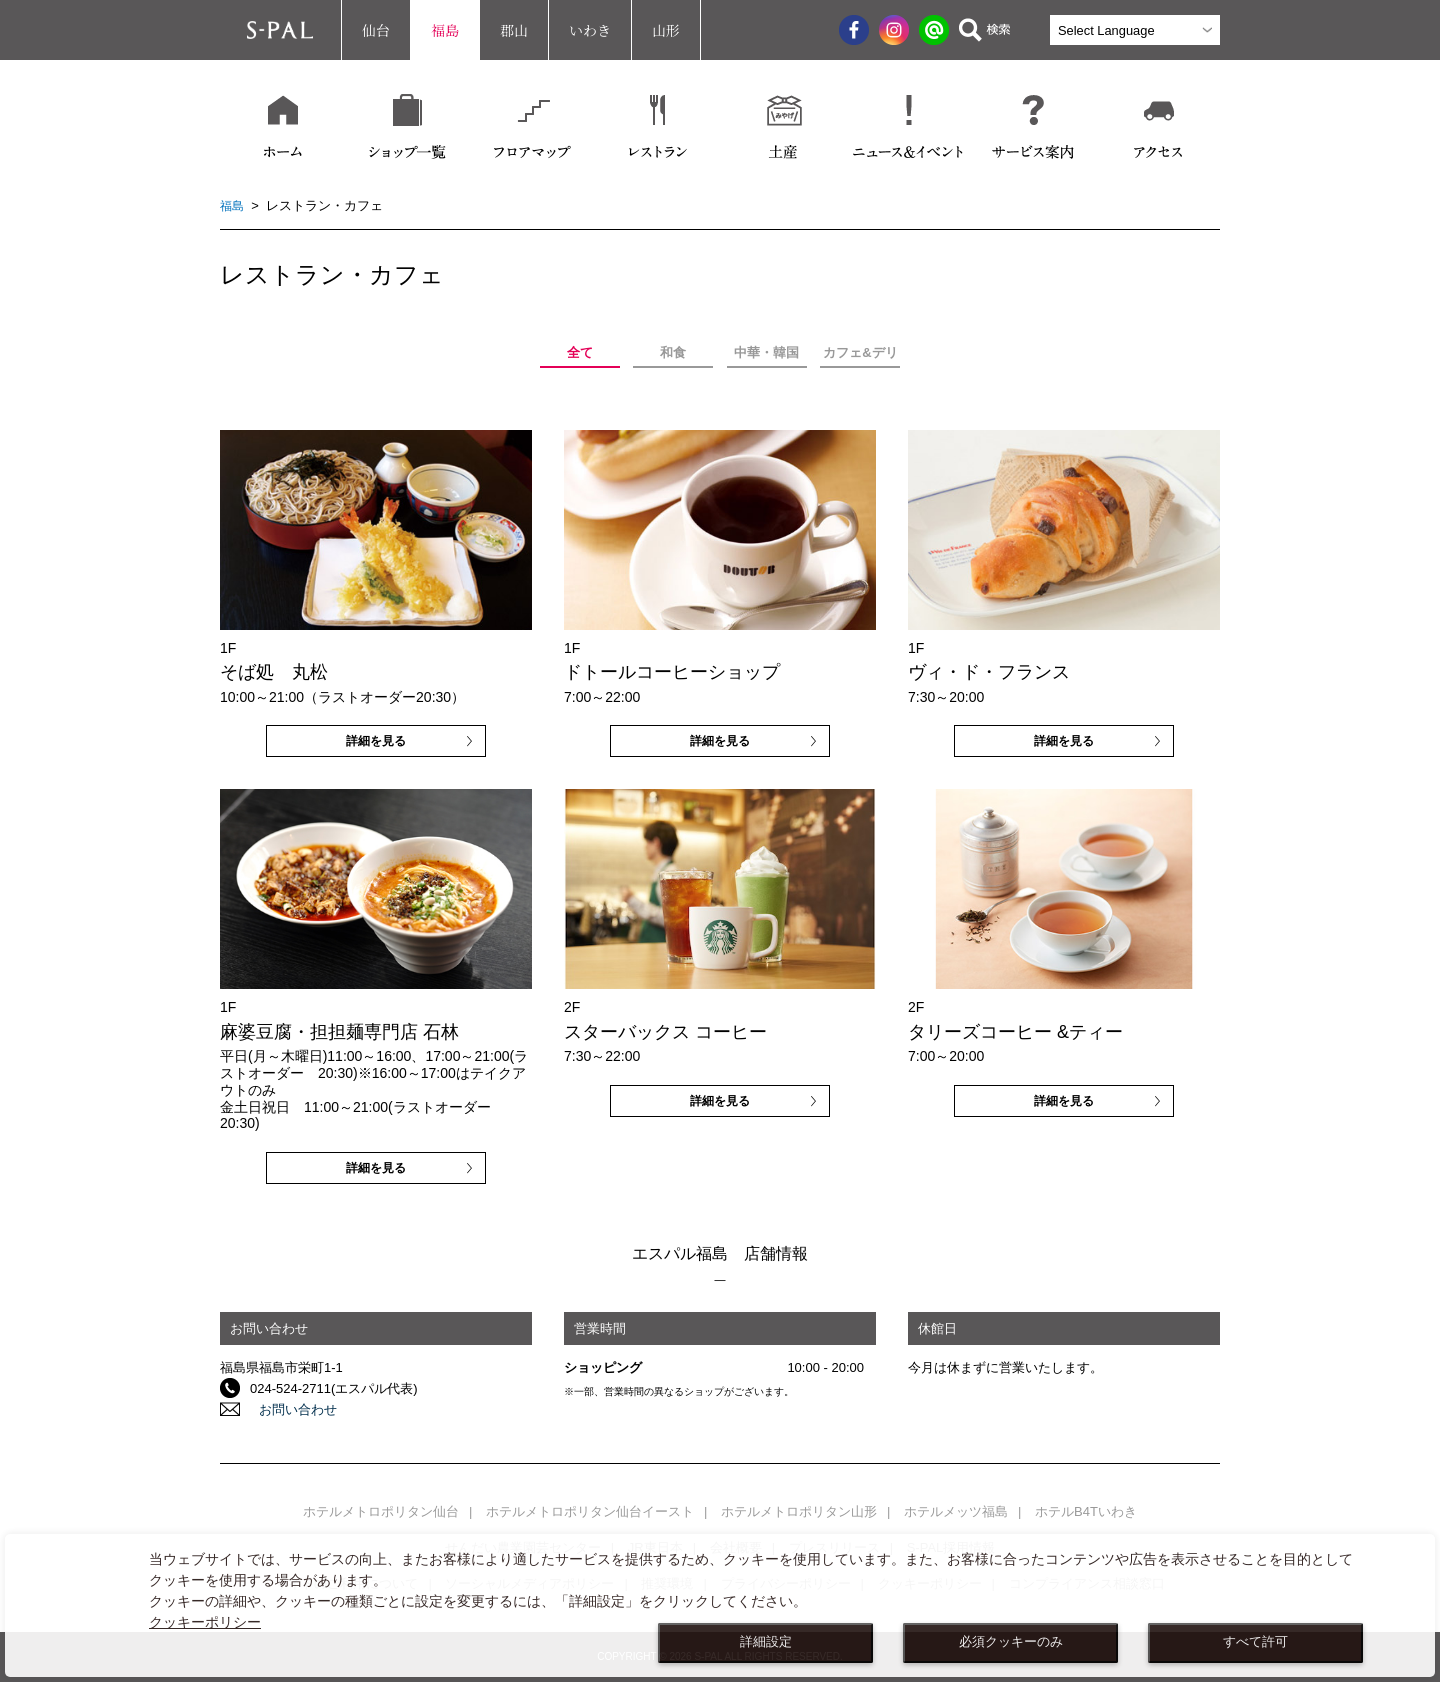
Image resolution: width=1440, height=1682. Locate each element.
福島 (445, 30)
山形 (666, 30)
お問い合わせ (289, 1409)
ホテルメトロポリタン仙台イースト (590, 1511)
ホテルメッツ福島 (956, 1511)
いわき (590, 30)
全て (580, 352)
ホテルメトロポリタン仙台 (381, 1511)
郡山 (514, 30)
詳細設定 (766, 1642)
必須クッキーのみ (1011, 1642)
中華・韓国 (766, 352)
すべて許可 (1255, 1642)
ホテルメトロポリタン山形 (799, 1511)
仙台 (376, 30)
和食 (673, 352)
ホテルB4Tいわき (1086, 1511)
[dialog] (720, 1605)
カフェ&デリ (860, 352)
